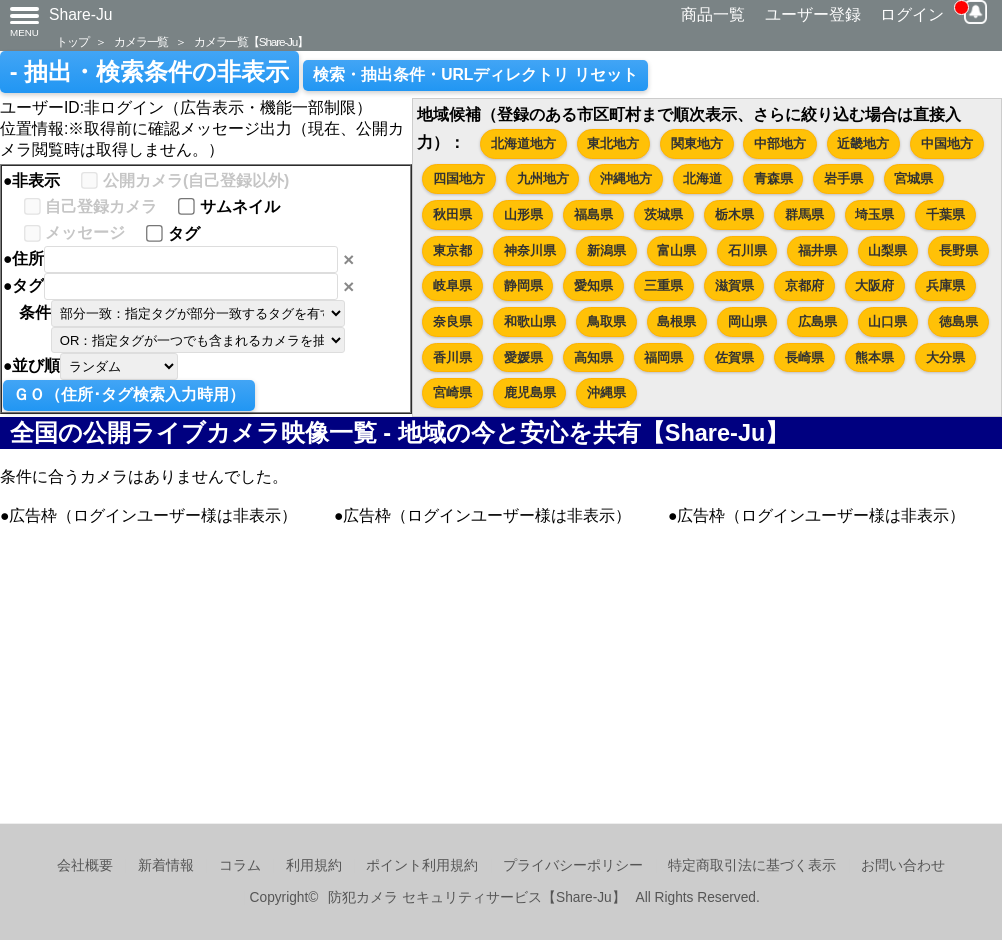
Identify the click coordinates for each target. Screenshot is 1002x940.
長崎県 (804, 357)
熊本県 (874, 357)
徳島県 (958, 321)
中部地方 (780, 143)
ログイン (912, 14)
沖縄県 (606, 392)
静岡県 (523, 285)
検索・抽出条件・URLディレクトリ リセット (475, 74)
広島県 (817, 321)
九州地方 (543, 178)
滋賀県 (734, 285)
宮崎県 (452, 392)
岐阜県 (452, 285)
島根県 (676, 321)
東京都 (452, 250)
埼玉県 (874, 214)
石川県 (747, 250)
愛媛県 (523, 357)
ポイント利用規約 (422, 865)
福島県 (593, 214)
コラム (240, 865)
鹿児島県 (530, 392)
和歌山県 (530, 321)
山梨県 (887, 250)
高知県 (593, 357)
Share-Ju (81, 14)
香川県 (452, 357)
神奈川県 (530, 250)
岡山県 (747, 321)
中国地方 (947, 143)
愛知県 (593, 285)
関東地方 (697, 143)
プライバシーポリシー (573, 865)
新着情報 (166, 865)
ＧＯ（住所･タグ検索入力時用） (129, 394)
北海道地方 (523, 143)
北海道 (702, 178)
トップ (72, 41)
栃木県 (734, 214)
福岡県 (663, 357)
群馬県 (804, 214)
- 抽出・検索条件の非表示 (149, 72)
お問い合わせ (903, 865)
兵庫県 (945, 285)
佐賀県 (734, 357)
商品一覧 (713, 14)
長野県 (958, 250)
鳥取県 (606, 321)
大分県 (945, 357)
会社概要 (85, 865)
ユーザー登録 (813, 14)
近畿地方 (863, 143)
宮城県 (913, 178)
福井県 (817, 250)
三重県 (663, 285)
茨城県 (663, 214)
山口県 (887, 321)
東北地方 (613, 143)
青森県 (773, 178)
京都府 (804, 285)
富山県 (676, 250)
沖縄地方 (626, 178)
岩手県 (843, 178)
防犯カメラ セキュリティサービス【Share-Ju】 (476, 897)
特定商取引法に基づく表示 (752, 865)
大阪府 (874, 285)
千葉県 (945, 214)
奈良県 (452, 321)
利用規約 (314, 865)
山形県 (523, 214)
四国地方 (459, 178)
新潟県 (606, 250)
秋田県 (452, 214)
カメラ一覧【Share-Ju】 (251, 41)
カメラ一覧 (141, 41)
